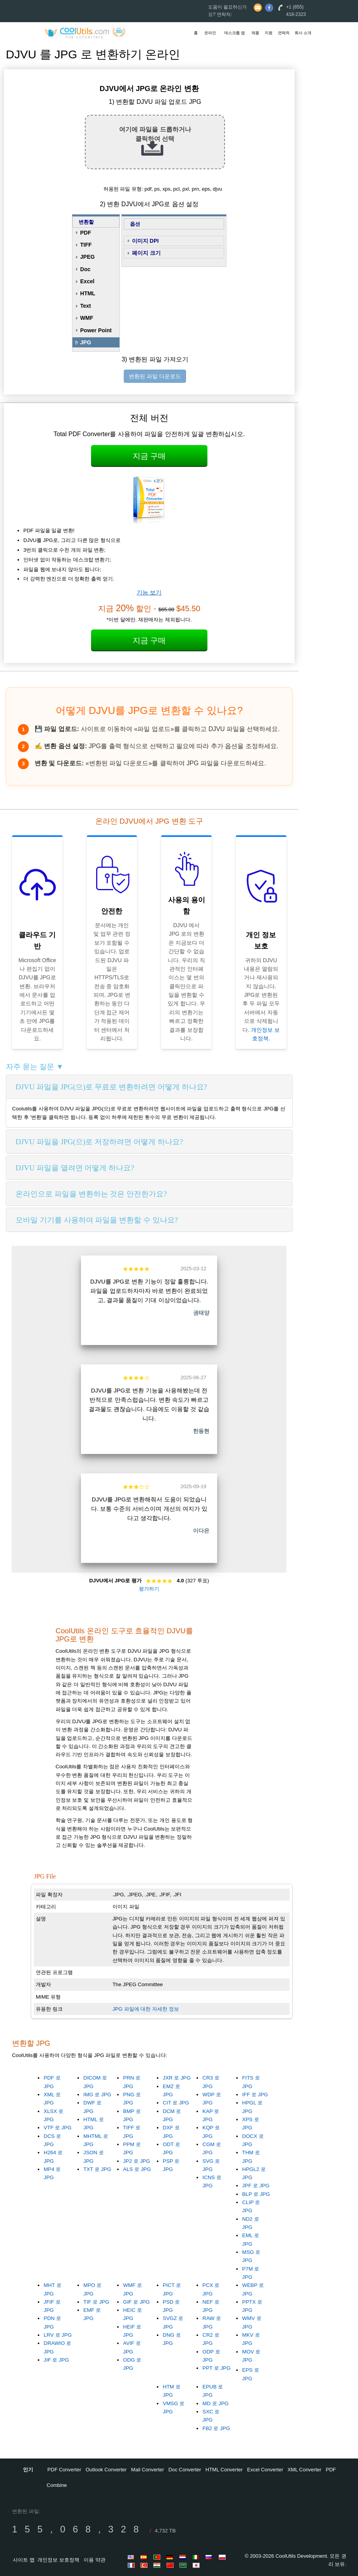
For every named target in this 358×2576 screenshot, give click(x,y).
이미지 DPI (145, 241)
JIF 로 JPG (56, 2360)
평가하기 (149, 1589)
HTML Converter (224, 2470)
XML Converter (304, 2470)
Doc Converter (184, 2470)
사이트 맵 (24, 2560)
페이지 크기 (146, 253)
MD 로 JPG (215, 2403)
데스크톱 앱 (234, 33)
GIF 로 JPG (136, 2302)
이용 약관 (94, 2560)
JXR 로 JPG (177, 2078)
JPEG (87, 257)
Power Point (96, 330)
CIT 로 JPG (176, 2103)
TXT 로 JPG (97, 2169)
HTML (87, 293)
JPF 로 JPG (255, 2185)
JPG (85, 342)
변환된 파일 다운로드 (155, 376)
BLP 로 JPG (256, 2194)
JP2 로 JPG (136, 2161)
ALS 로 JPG (137, 2169)
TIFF (86, 245)
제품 (255, 33)
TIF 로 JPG (96, 2302)
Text (85, 306)
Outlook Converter (106, 2470)
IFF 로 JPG (255, 2094)
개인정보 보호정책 (58, 2560)
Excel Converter (265, 2470)
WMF (86, 318)
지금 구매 (149, 456)
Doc (85, 269)
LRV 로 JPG (58, 2335)
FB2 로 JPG (216, 2428)
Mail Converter (147, 2470)
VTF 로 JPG (58, 2128)
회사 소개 (303, 33)
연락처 (284, 33)
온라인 (210, 33)
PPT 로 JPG (216, 2368)
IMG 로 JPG (97, 2094)
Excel (87, 281)
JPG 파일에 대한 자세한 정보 (145, 2009)
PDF (85, 233)
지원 (268, 33)
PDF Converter (64, 2470)
